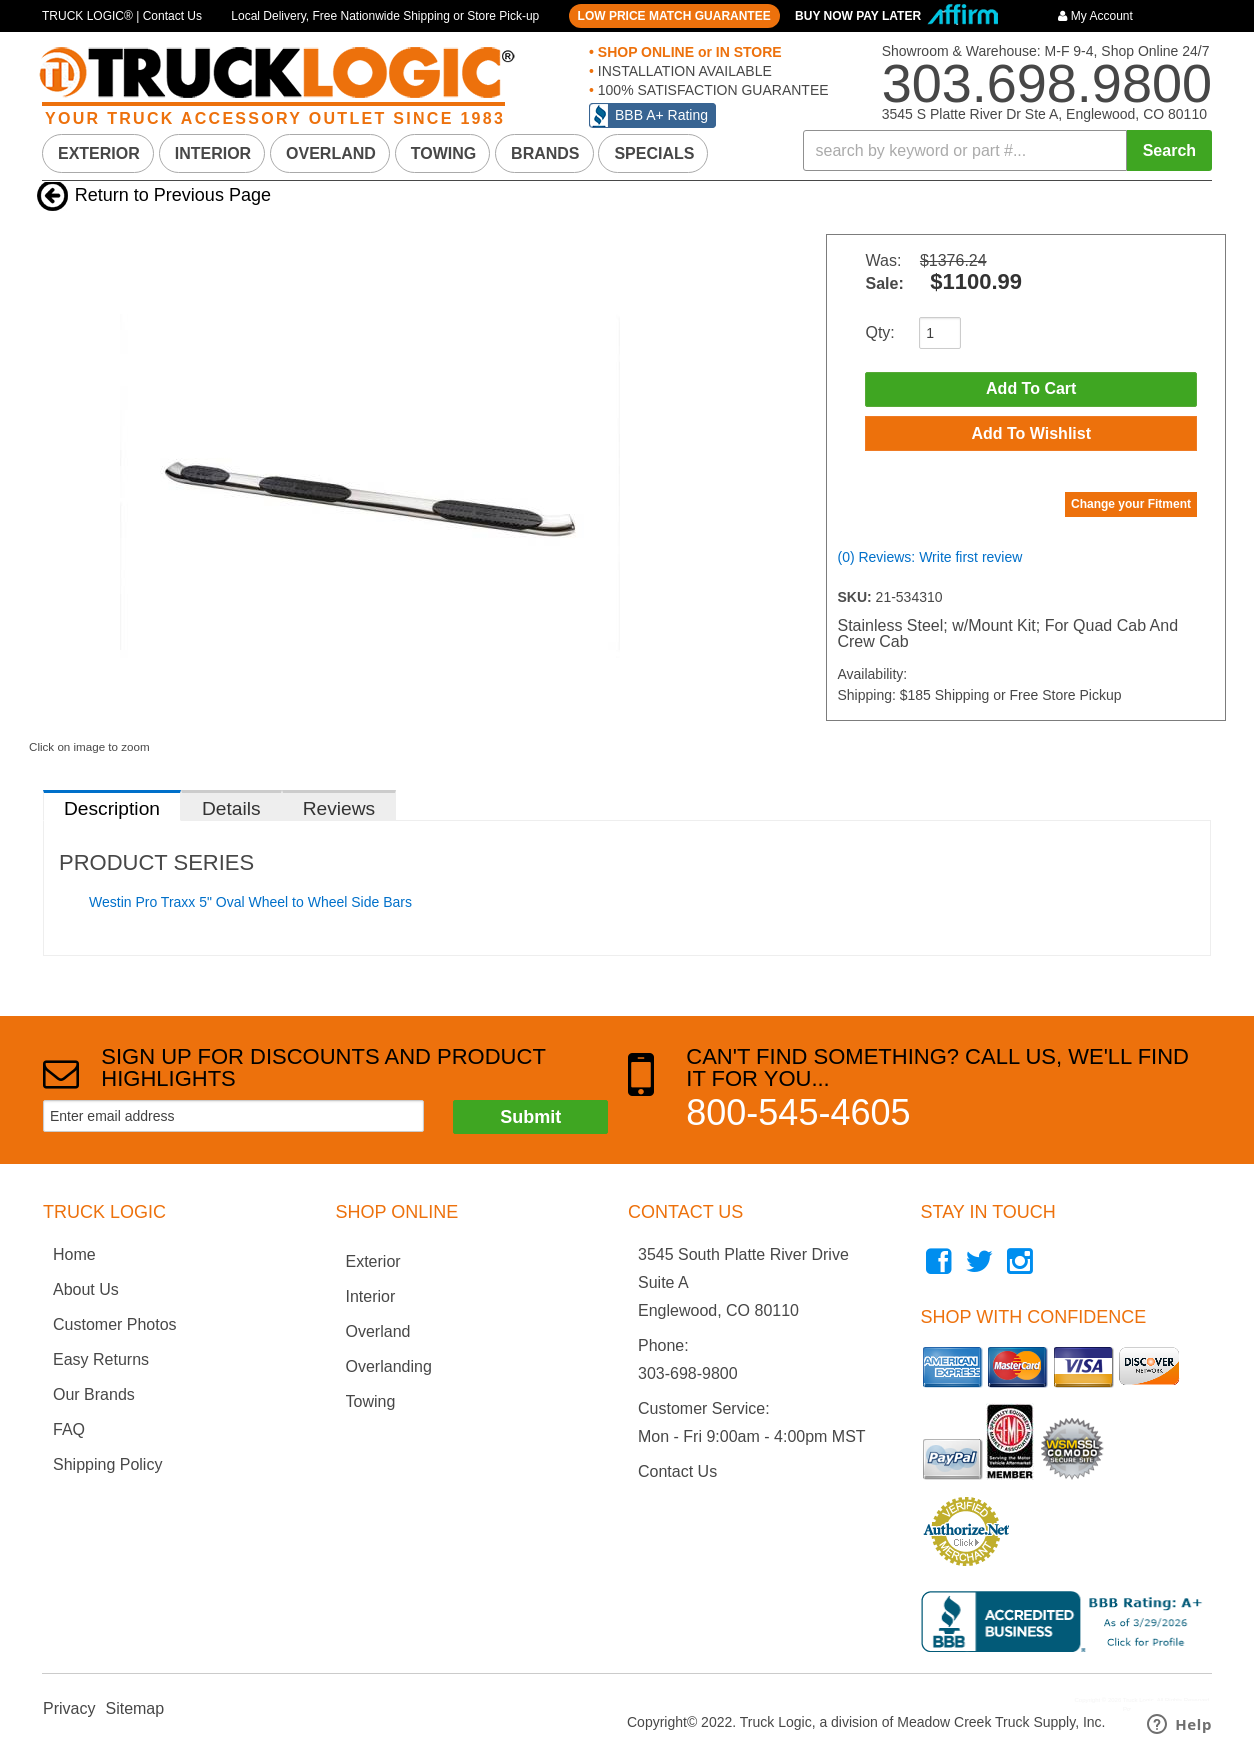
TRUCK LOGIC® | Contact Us (122, 16)
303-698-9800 (688, 1373)
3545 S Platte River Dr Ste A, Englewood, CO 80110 (1044, 114)
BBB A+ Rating (661, 115)
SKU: (856, 601)
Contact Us (677, 1471)
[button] (1008, 150)
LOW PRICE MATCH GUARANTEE (674, 16)
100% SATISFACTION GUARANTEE (711, 90)
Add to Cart (1031, 389)
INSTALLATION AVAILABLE (683, 71)
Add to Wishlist (1031, 435)
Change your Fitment (1131, 508)
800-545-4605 (798, 1112)
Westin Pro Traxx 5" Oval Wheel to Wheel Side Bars (250, 902)
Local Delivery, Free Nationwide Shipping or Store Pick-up (385, 16)
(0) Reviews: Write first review (929, 561)
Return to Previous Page (173, 195)
